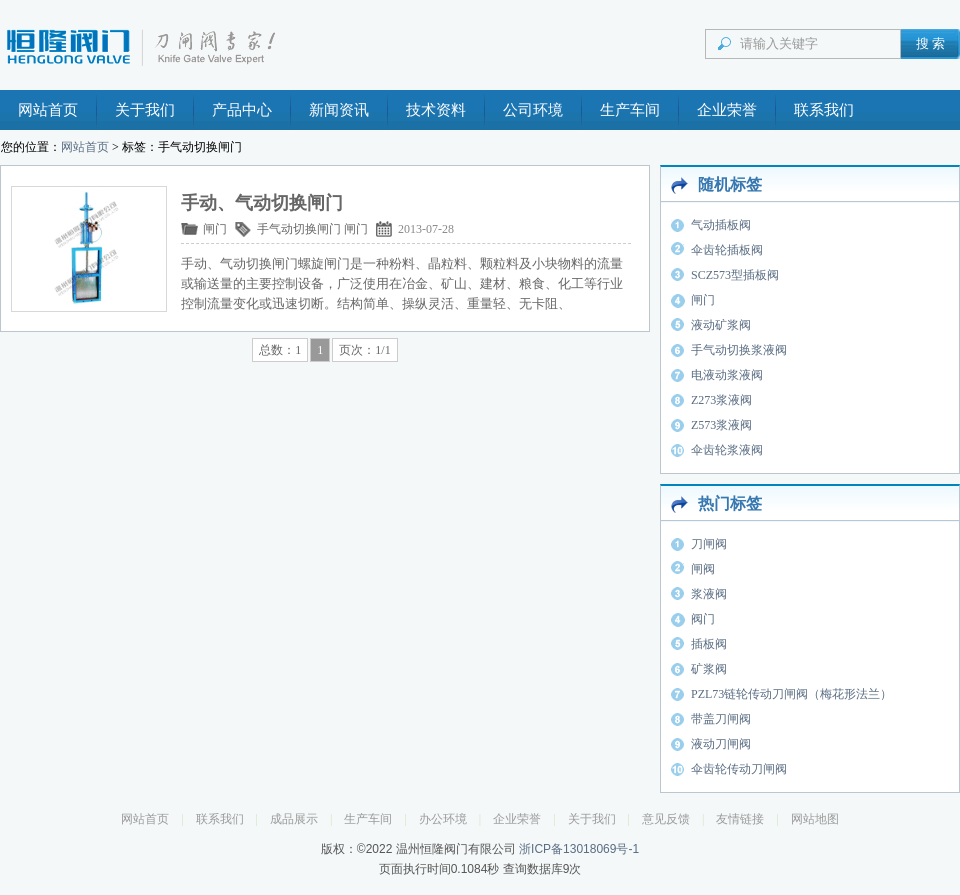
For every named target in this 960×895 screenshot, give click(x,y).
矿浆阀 (709, 669)
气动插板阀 (721, 225)
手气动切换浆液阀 (739, 350)
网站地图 (815, 819)
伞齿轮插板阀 (727, 250)
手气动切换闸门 (299, 229)
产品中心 (242, 110)
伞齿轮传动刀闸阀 (739, 769)
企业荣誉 (727, 110)
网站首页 (48, 110)
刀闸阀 (709, 544)
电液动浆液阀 (727, 375)
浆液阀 (709, 594)
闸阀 (703, 569)
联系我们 (824, 110)
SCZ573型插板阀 (735, 275)
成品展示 (294, 819)
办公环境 (443, 819)
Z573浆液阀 (721, 425)
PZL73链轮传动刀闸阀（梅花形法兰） (791, 694)
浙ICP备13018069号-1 (579, 849)
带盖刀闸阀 (721, 719)
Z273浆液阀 (721, 400)
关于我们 (145, 110)
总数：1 (280, 350)
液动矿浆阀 (721, 325)
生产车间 (630, 110)
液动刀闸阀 (721, 744)
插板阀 (709, 644)
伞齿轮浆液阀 (727, 450)
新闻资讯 (339, 110)
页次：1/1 (364, 350)
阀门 (703, 619)
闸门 (215, 229)
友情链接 (740, 819)
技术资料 (436, 110)
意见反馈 (666, 819)
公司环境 (533, 110)
